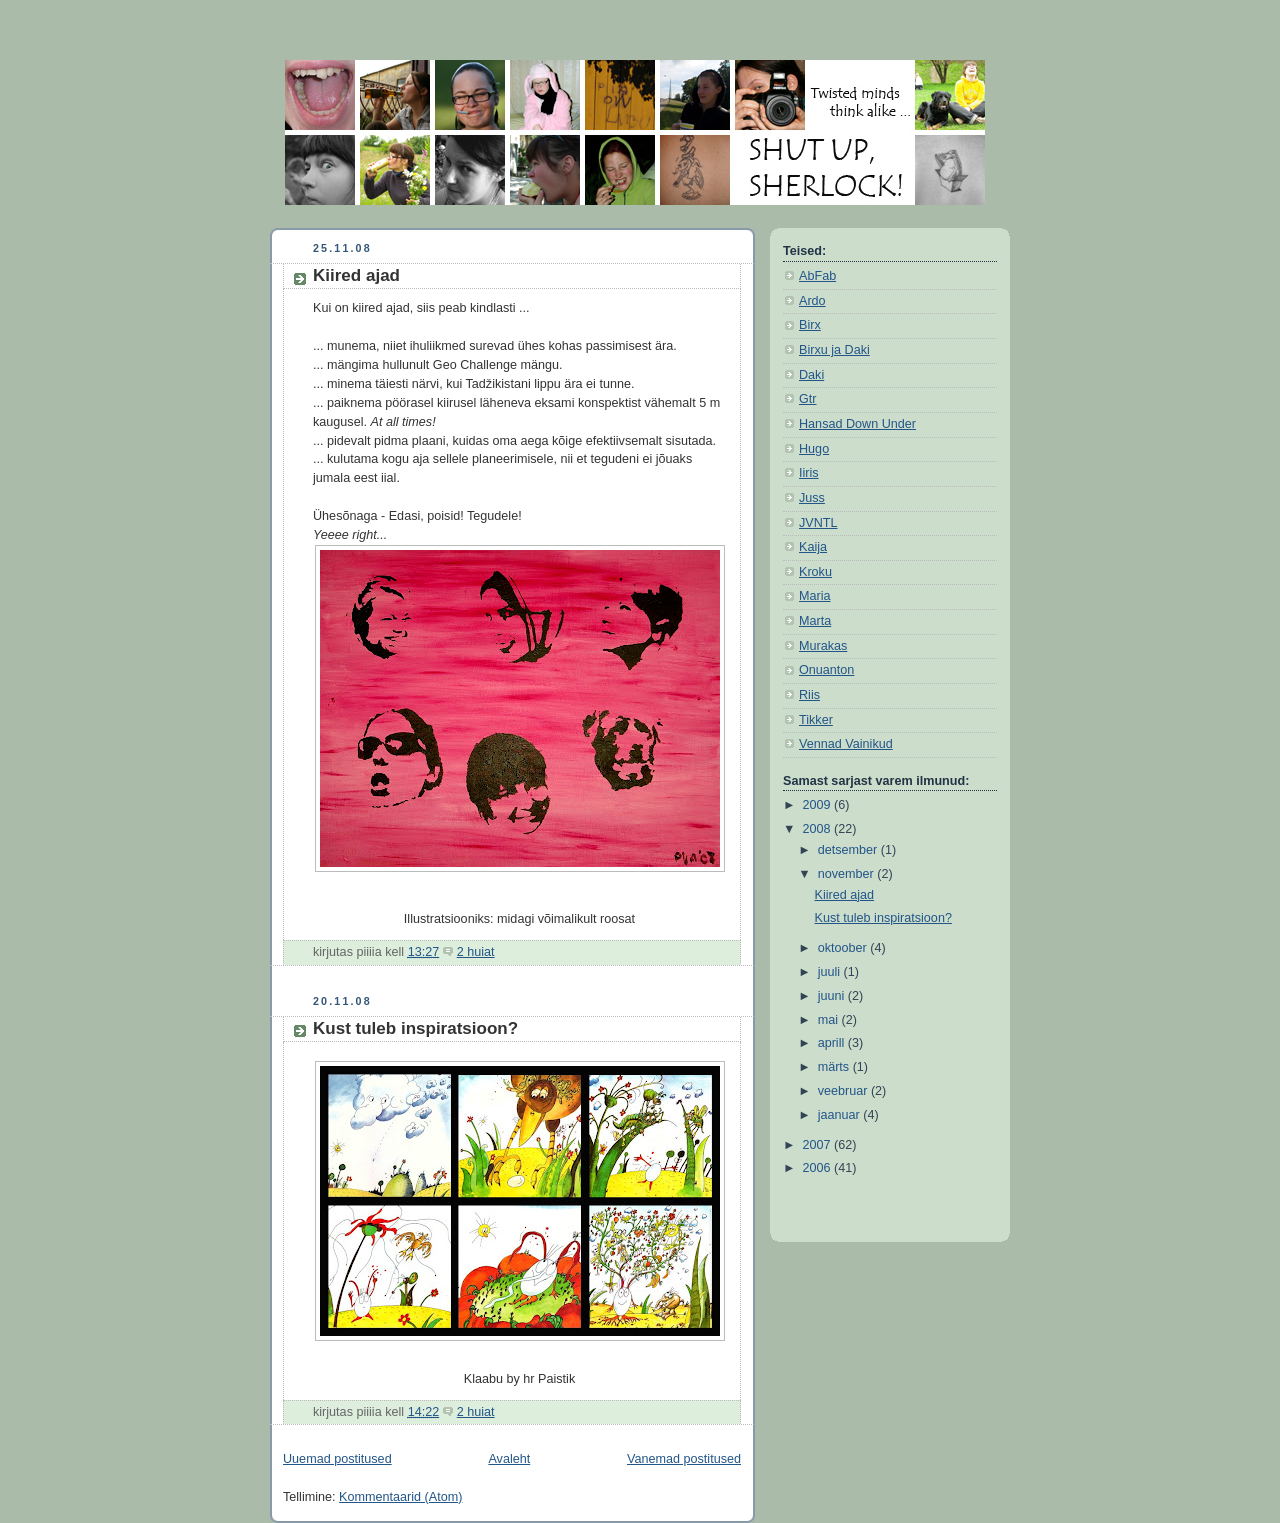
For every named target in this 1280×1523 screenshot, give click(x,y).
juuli (831, 972)
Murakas (823, 646)
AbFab (817, 276)
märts (835, 1067)
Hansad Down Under (857, 424)
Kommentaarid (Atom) (400, 1497)
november (848, 874)
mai (830, 1020)
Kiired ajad (356, 275)
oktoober (844, 948)
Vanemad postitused (684, 1459)
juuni (833, 996)
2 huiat (476, 952)
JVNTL (818, 523)
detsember (849, 850)
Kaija (813, 547)
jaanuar (841, 1115)
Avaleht (509, 1459)
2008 (819, 829)
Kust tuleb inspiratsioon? (415, 1028)
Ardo (812, 301)
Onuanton (826, 670)
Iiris (809, 473)
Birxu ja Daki (834, 350)
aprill (833, 1043)
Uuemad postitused (337, 1459)
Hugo (814, 449)
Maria (815, 596)
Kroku (815, 572)
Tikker (816, 720)
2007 (819, 1145)
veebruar (844, 1091)
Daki (811, 375)
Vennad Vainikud (846, 744)
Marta (815, 621)
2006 (819, 1168)
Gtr (808, 399)
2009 (819, 805)
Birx (810, 325)
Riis (809, 695)
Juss (812, 498)
